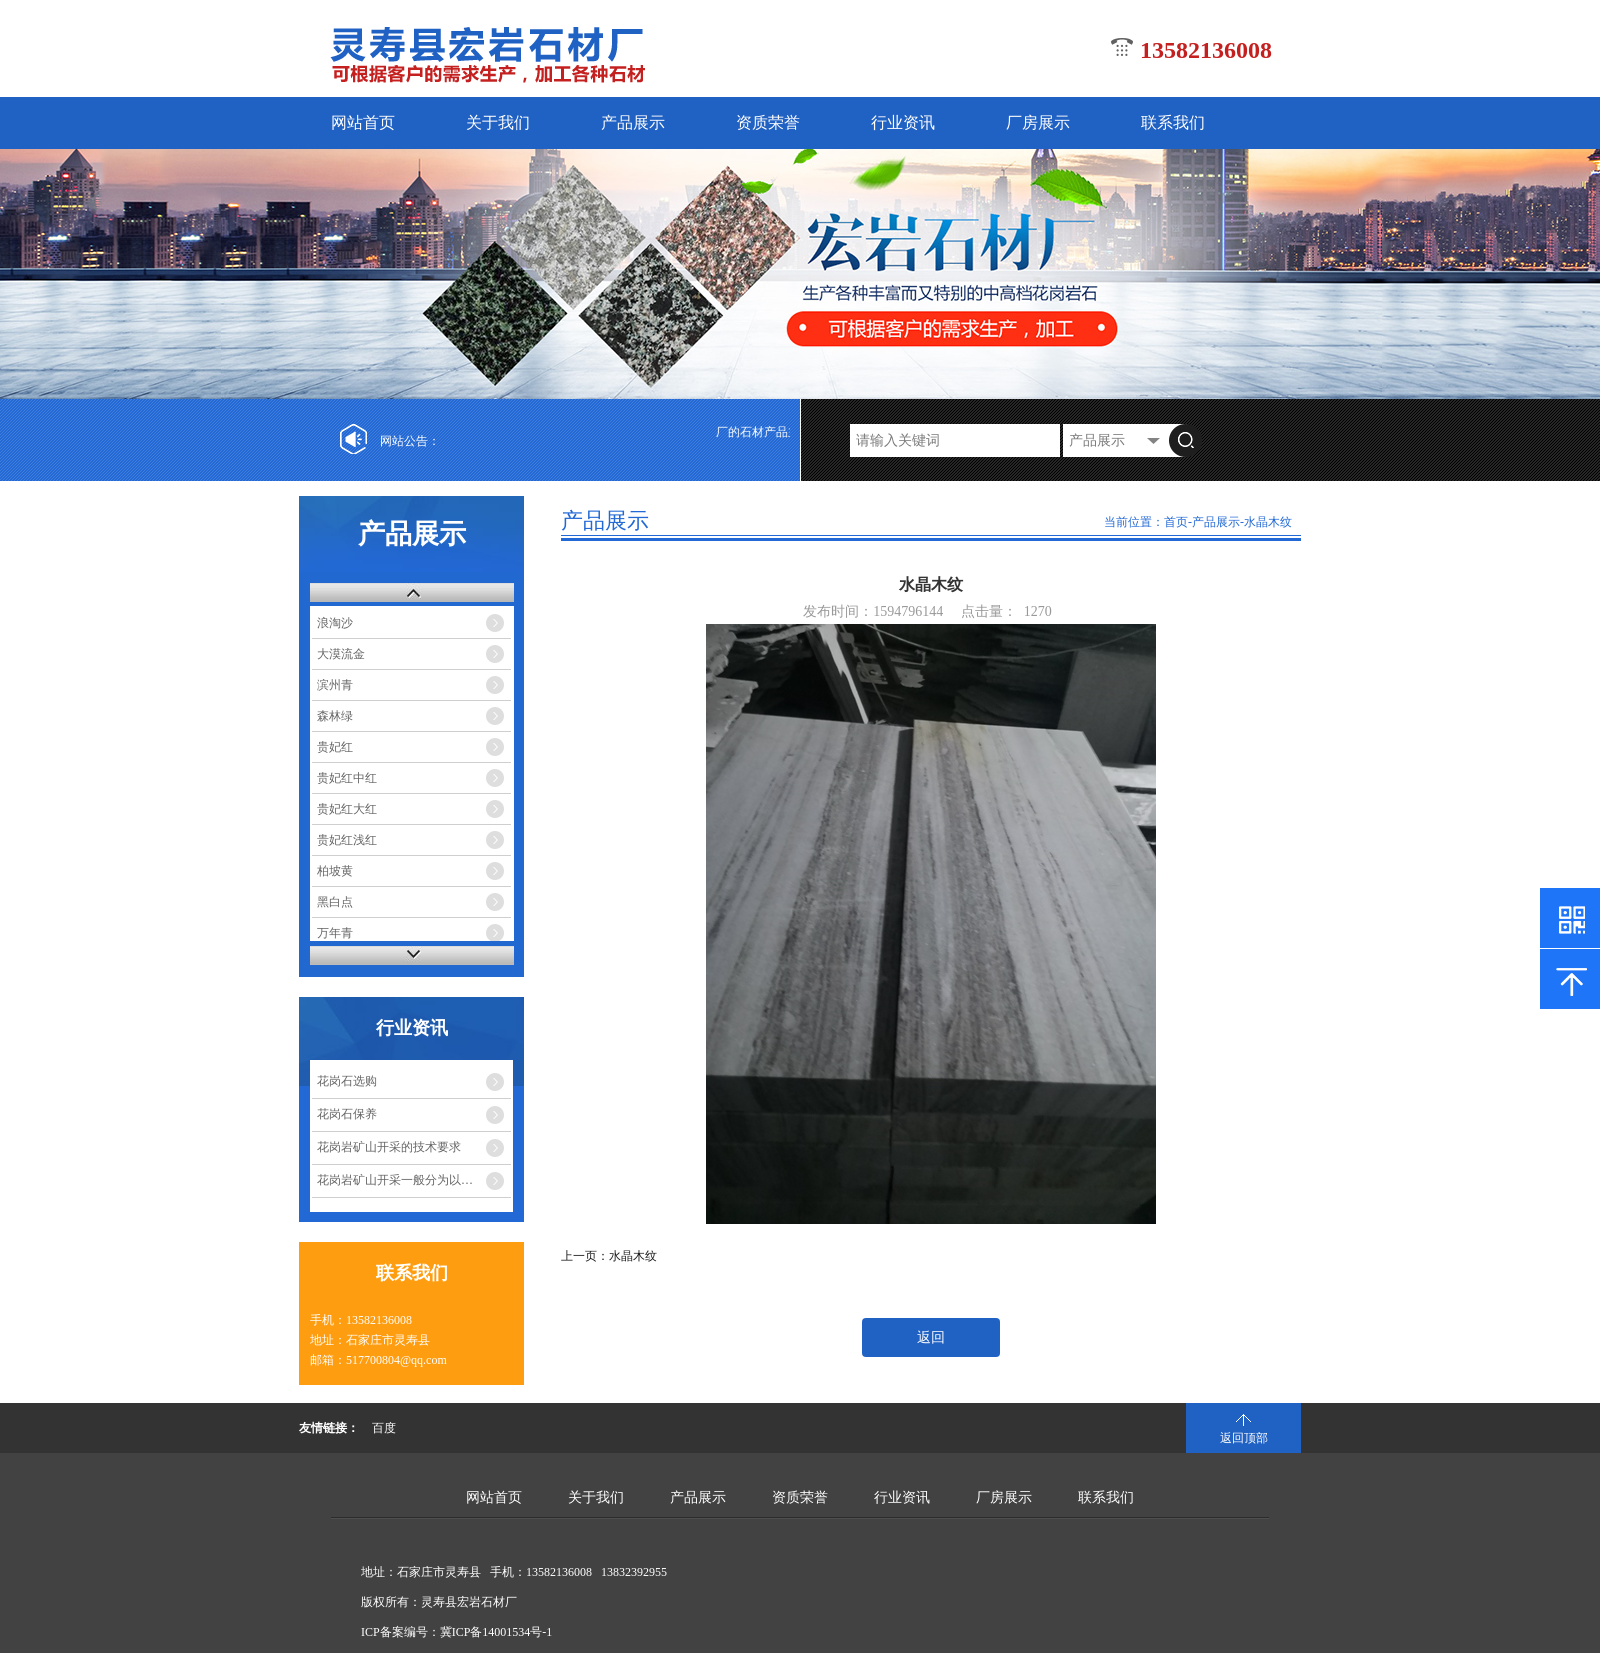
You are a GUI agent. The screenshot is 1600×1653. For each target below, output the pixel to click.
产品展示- (1218, 522)
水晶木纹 (1268, 522)
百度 (384, 1428)
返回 (931, 1337)
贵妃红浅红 (347, 840)
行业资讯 (903, 122)
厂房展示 (1038, 122)
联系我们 (1173, 122)
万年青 (335, 933)
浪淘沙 (335, 623)
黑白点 (335, 902)
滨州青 (335, 685)
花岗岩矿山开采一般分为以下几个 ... (413, 1180)
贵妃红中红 (347, 778)
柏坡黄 (335, 871)
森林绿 (335, 716)
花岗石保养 (347, 1114)
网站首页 (363, 122)
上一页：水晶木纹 (609, 1256)
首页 (1176, 522)
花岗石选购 (347, 1081)
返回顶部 (1244, 1438)
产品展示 (633, 122)
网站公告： (410, 441)
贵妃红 (335, 747)
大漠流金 (341, 654)
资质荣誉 (768, 122)
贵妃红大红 (347, 809)
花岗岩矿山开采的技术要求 (389, 1147)
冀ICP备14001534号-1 (496, 1632)
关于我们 (498, 122)
